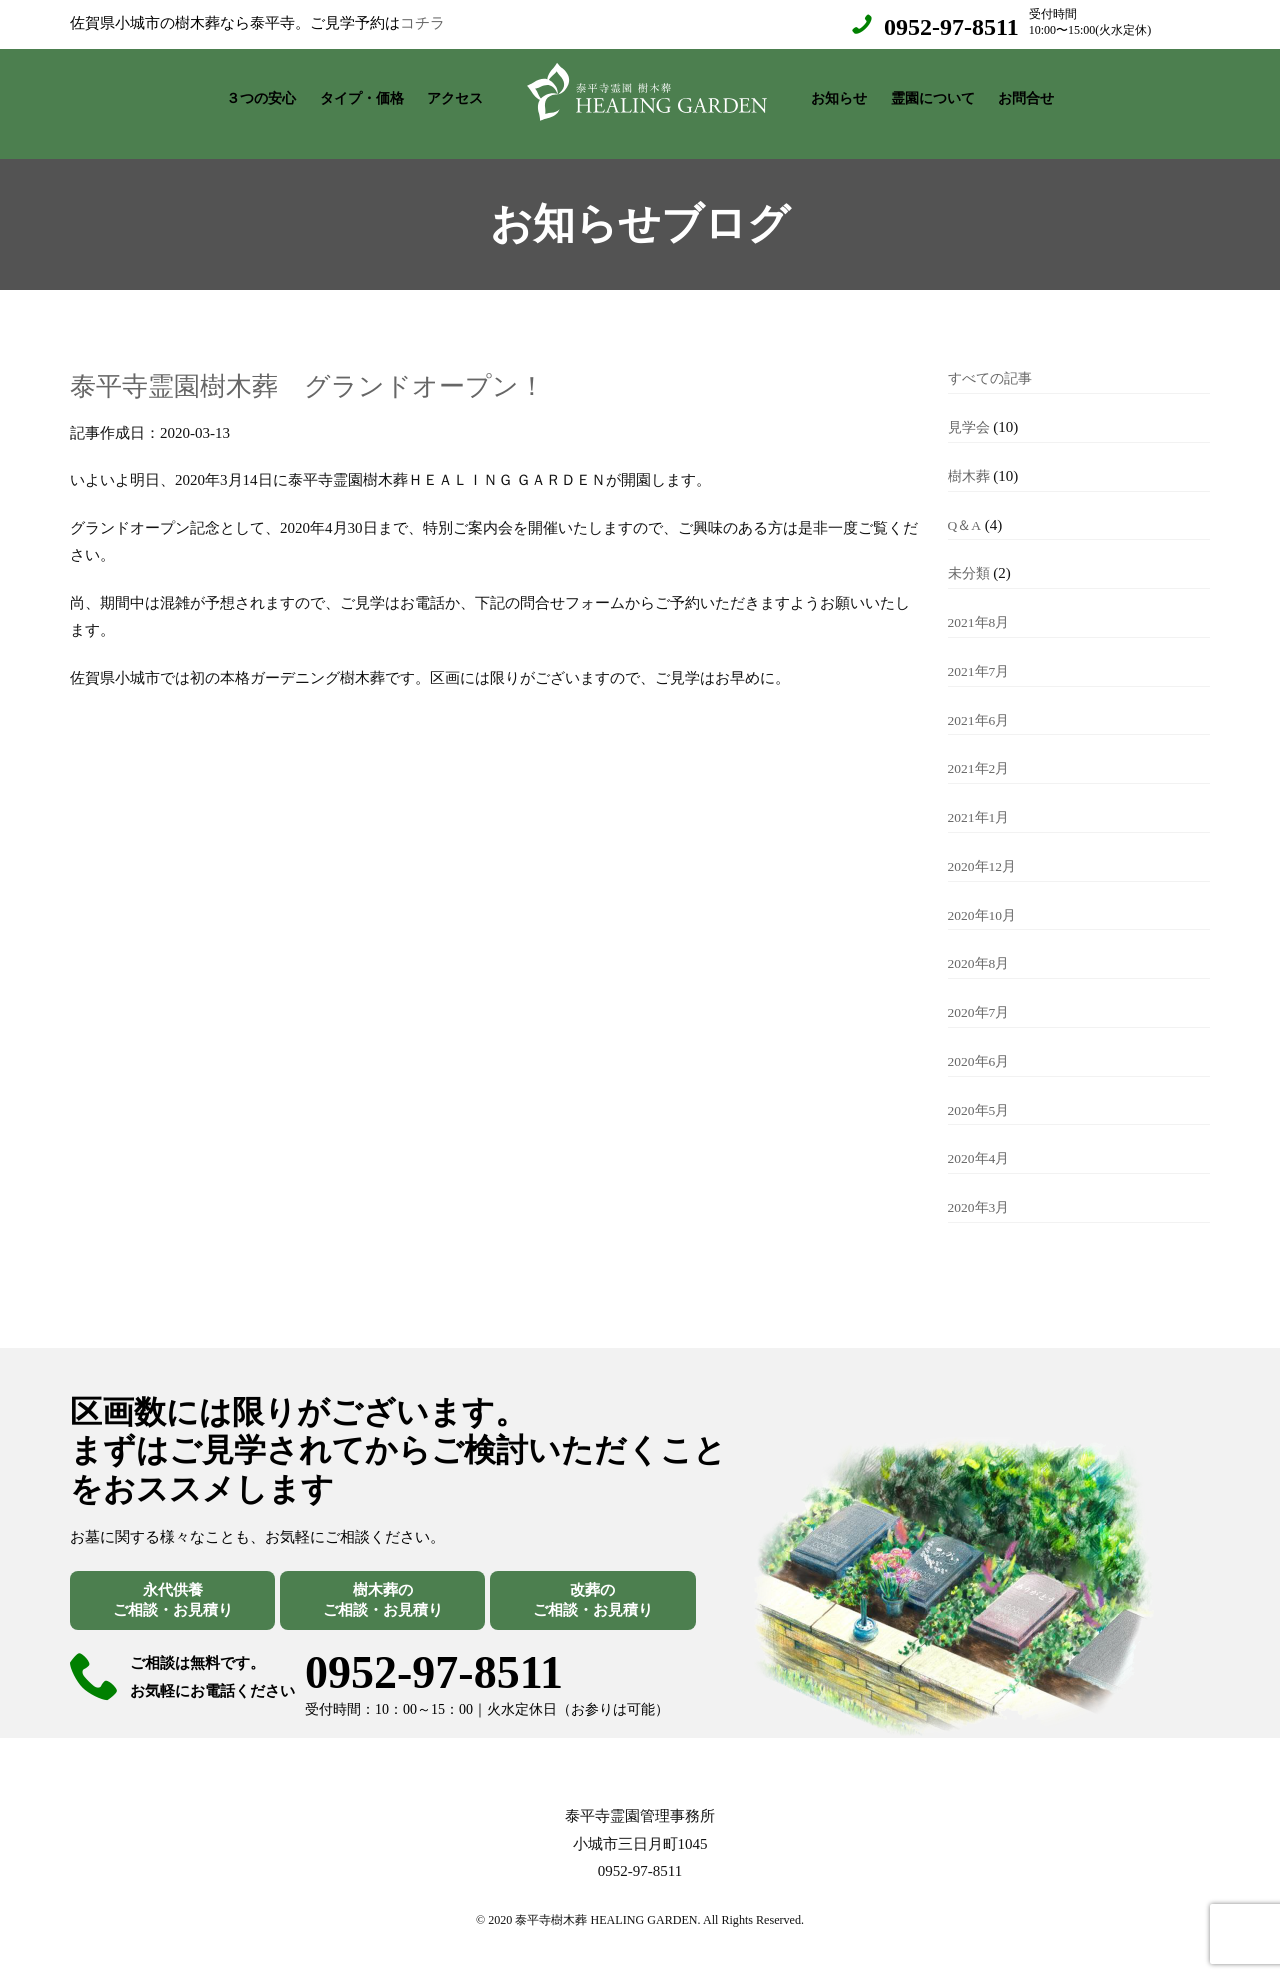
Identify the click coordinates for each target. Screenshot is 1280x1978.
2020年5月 (982, 1090)
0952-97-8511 (951, 27)
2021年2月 (982, 748)
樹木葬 (970, 456)
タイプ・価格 (362, 93)
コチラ (422, 23)
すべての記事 (993, 358)
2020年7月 (982, 992)
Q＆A (966, 505)
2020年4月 (982, 1138)
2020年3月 (982, 1187)
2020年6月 (982, 1041)
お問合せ (1026, 93)
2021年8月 (982, 602)
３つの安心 (261, 93)
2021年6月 (982, 700)
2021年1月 (982, 797)
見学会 (970, 407)
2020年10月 (985, 895)
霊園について (933, 93)
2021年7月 (982, 651)
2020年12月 (985, 846)
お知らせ (839, 93)
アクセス (455, 93)
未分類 (970, 553)
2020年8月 (982, 943)
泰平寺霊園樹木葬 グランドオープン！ (361, 364)
